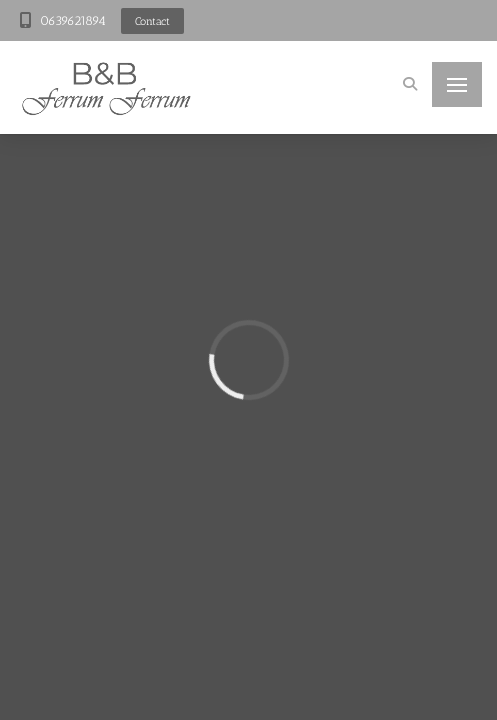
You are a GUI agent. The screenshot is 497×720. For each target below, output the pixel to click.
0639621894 (73, 20)
